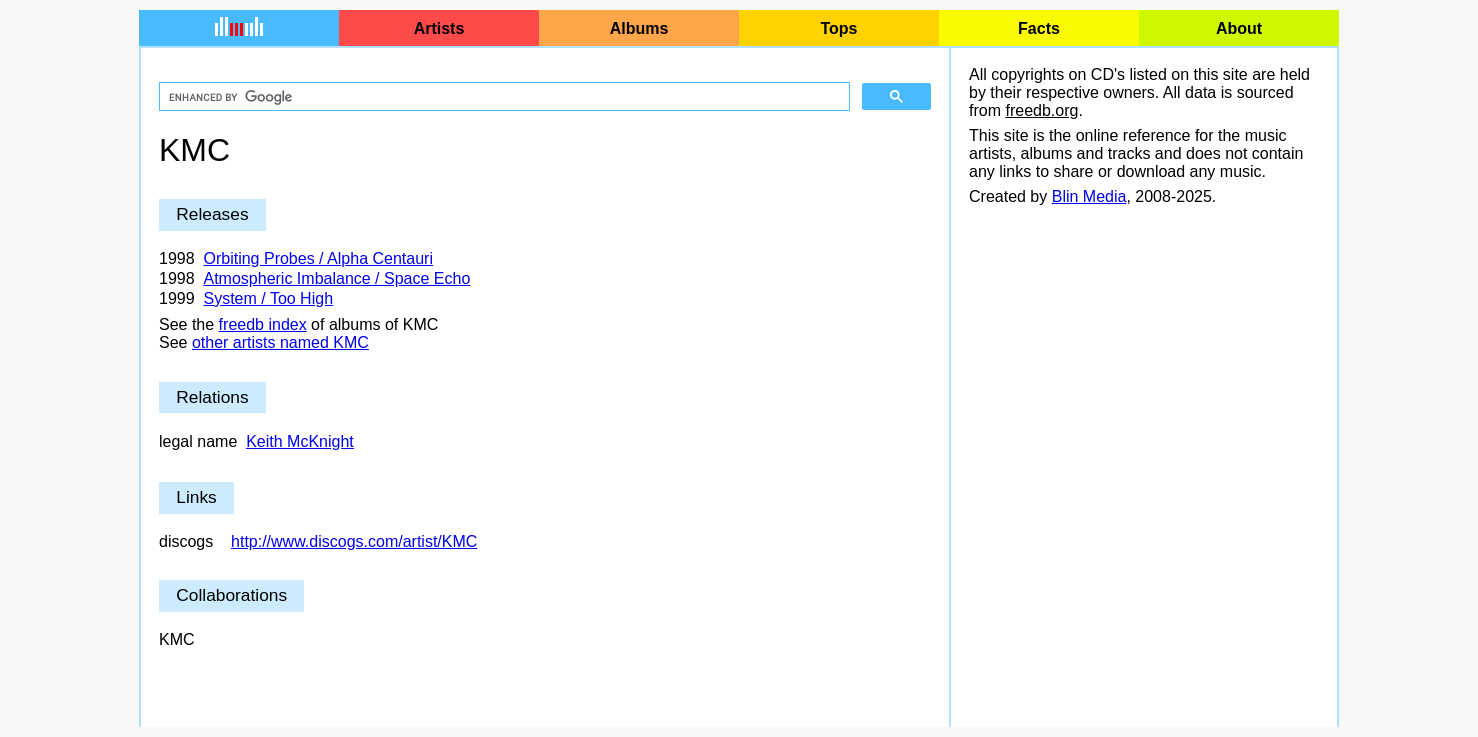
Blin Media (1089, 196)
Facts (1039, 28)
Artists (439, 28)
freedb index (263, 324)
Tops (838, 28)
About (1239, 28)
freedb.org (1041, 110)
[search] (502, 97)
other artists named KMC (280, 342)
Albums (639, 28)
